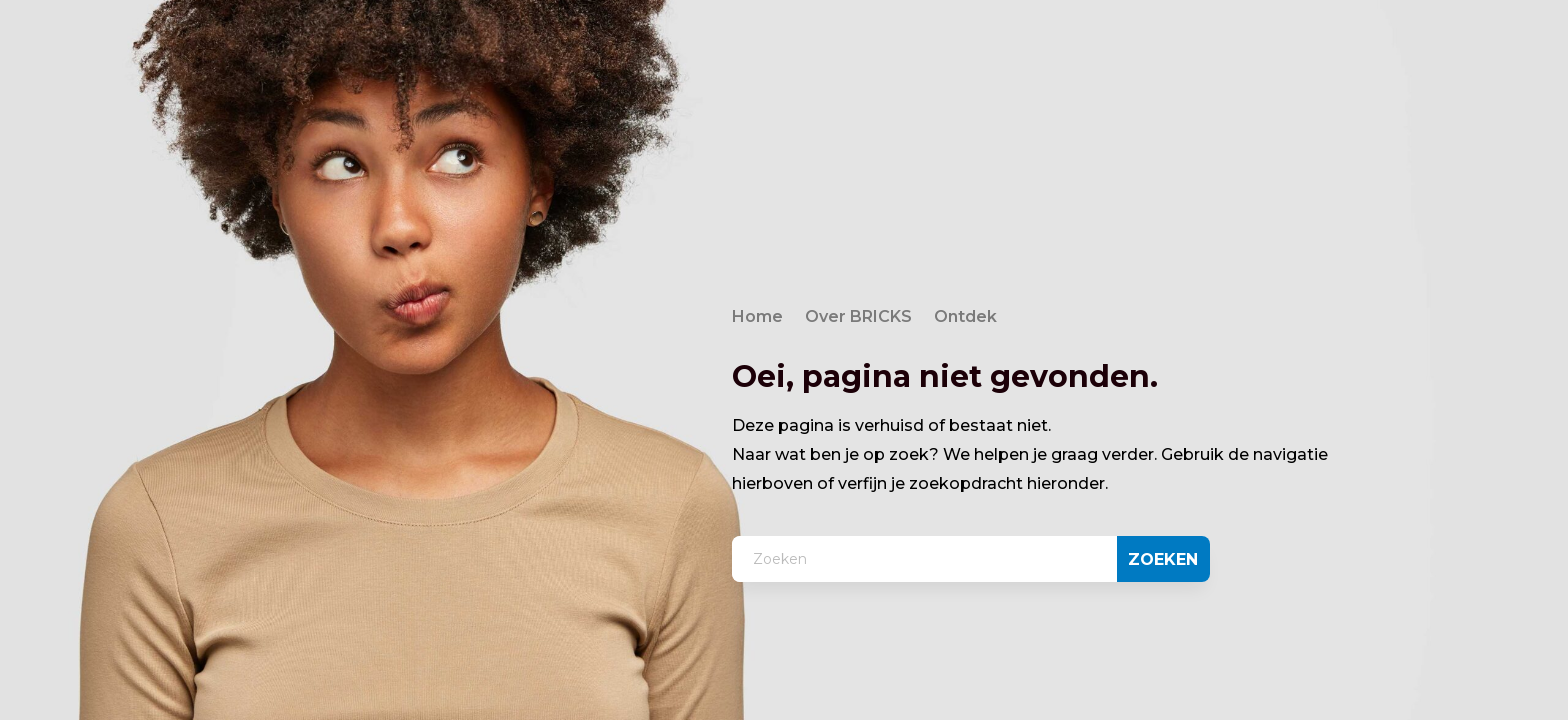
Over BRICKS (858, 318)
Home (757, 318)
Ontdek (965, 318)
